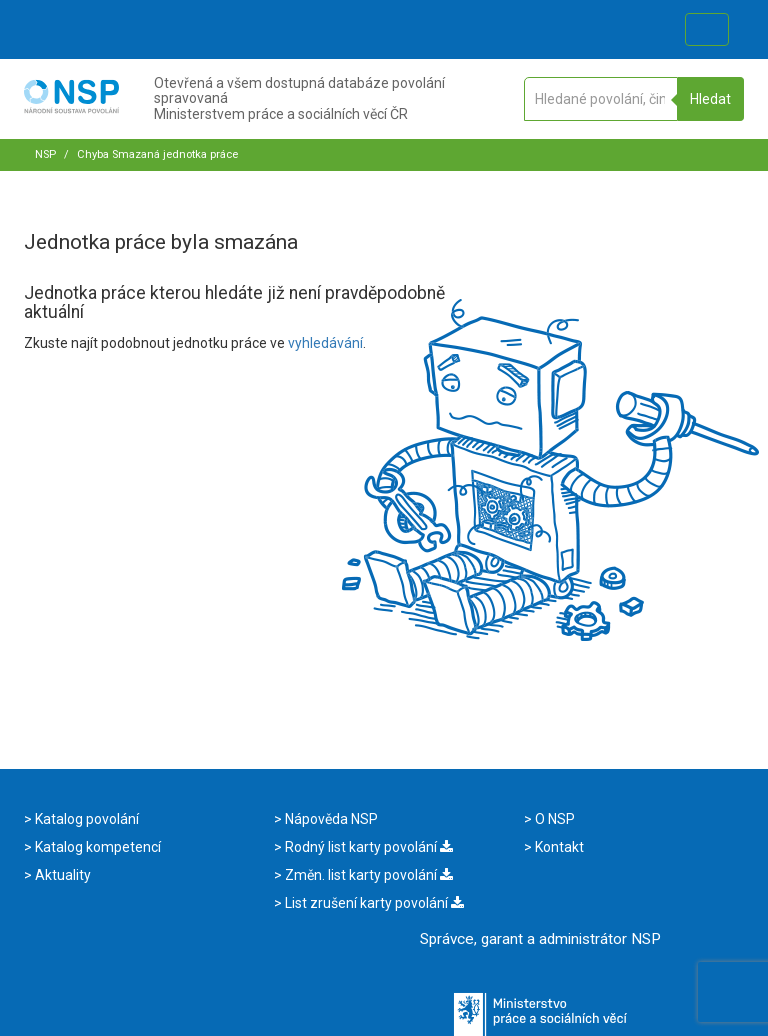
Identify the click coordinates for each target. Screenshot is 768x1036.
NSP (45, 154)
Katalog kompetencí (96, 847)
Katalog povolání (85, 819)
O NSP (553, 819)
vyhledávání (325, 343)
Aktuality (61, 875)
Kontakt (558, 847)
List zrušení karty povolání (373, 903)
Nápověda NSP (330, 819)
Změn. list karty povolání (367, 875)
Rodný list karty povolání (367, 847)
